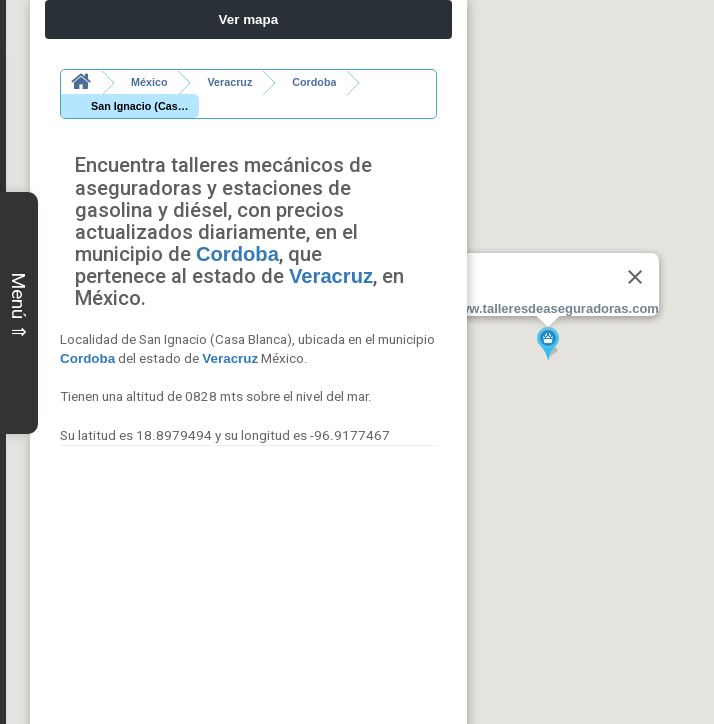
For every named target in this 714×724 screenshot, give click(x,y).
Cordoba (237, 230)
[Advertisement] (248, 562)
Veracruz (331, 252)
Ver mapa (249, 19)
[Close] (635, 277)
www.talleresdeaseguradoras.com (554, 308)
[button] (548, 344)
